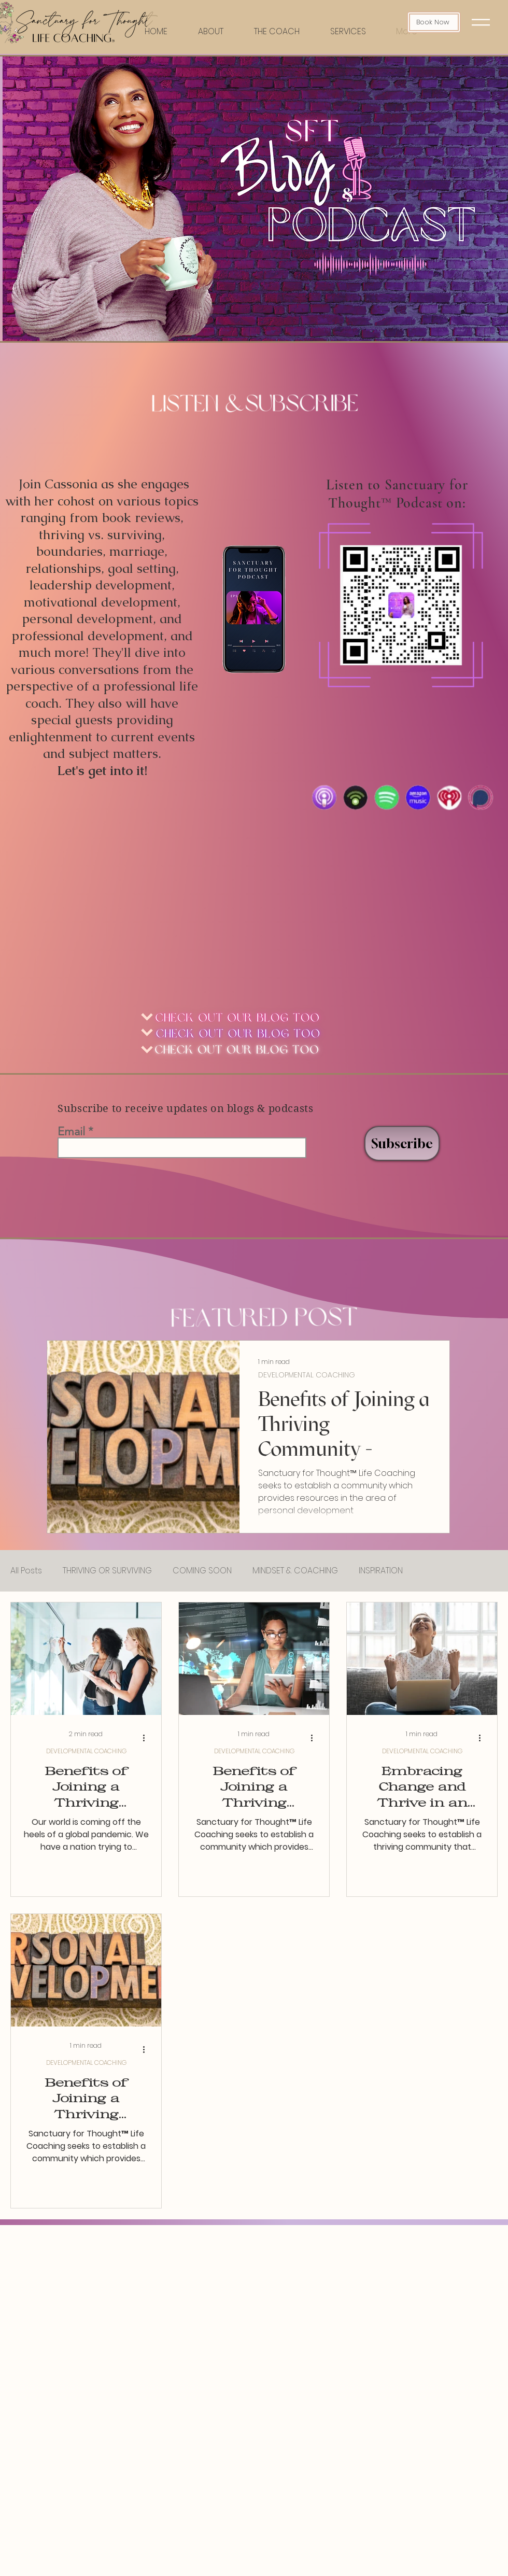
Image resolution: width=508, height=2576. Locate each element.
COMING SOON (202, 1570)
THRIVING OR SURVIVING (107, 1570)
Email (71, 1131)
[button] (481, 22)
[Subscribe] (402, 1143)
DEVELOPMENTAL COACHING (306, 1375)
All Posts (26, 1570)
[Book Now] (434, 22)
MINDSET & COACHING (295, 1570)
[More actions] (147, 1738)
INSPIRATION (381, 1570)
